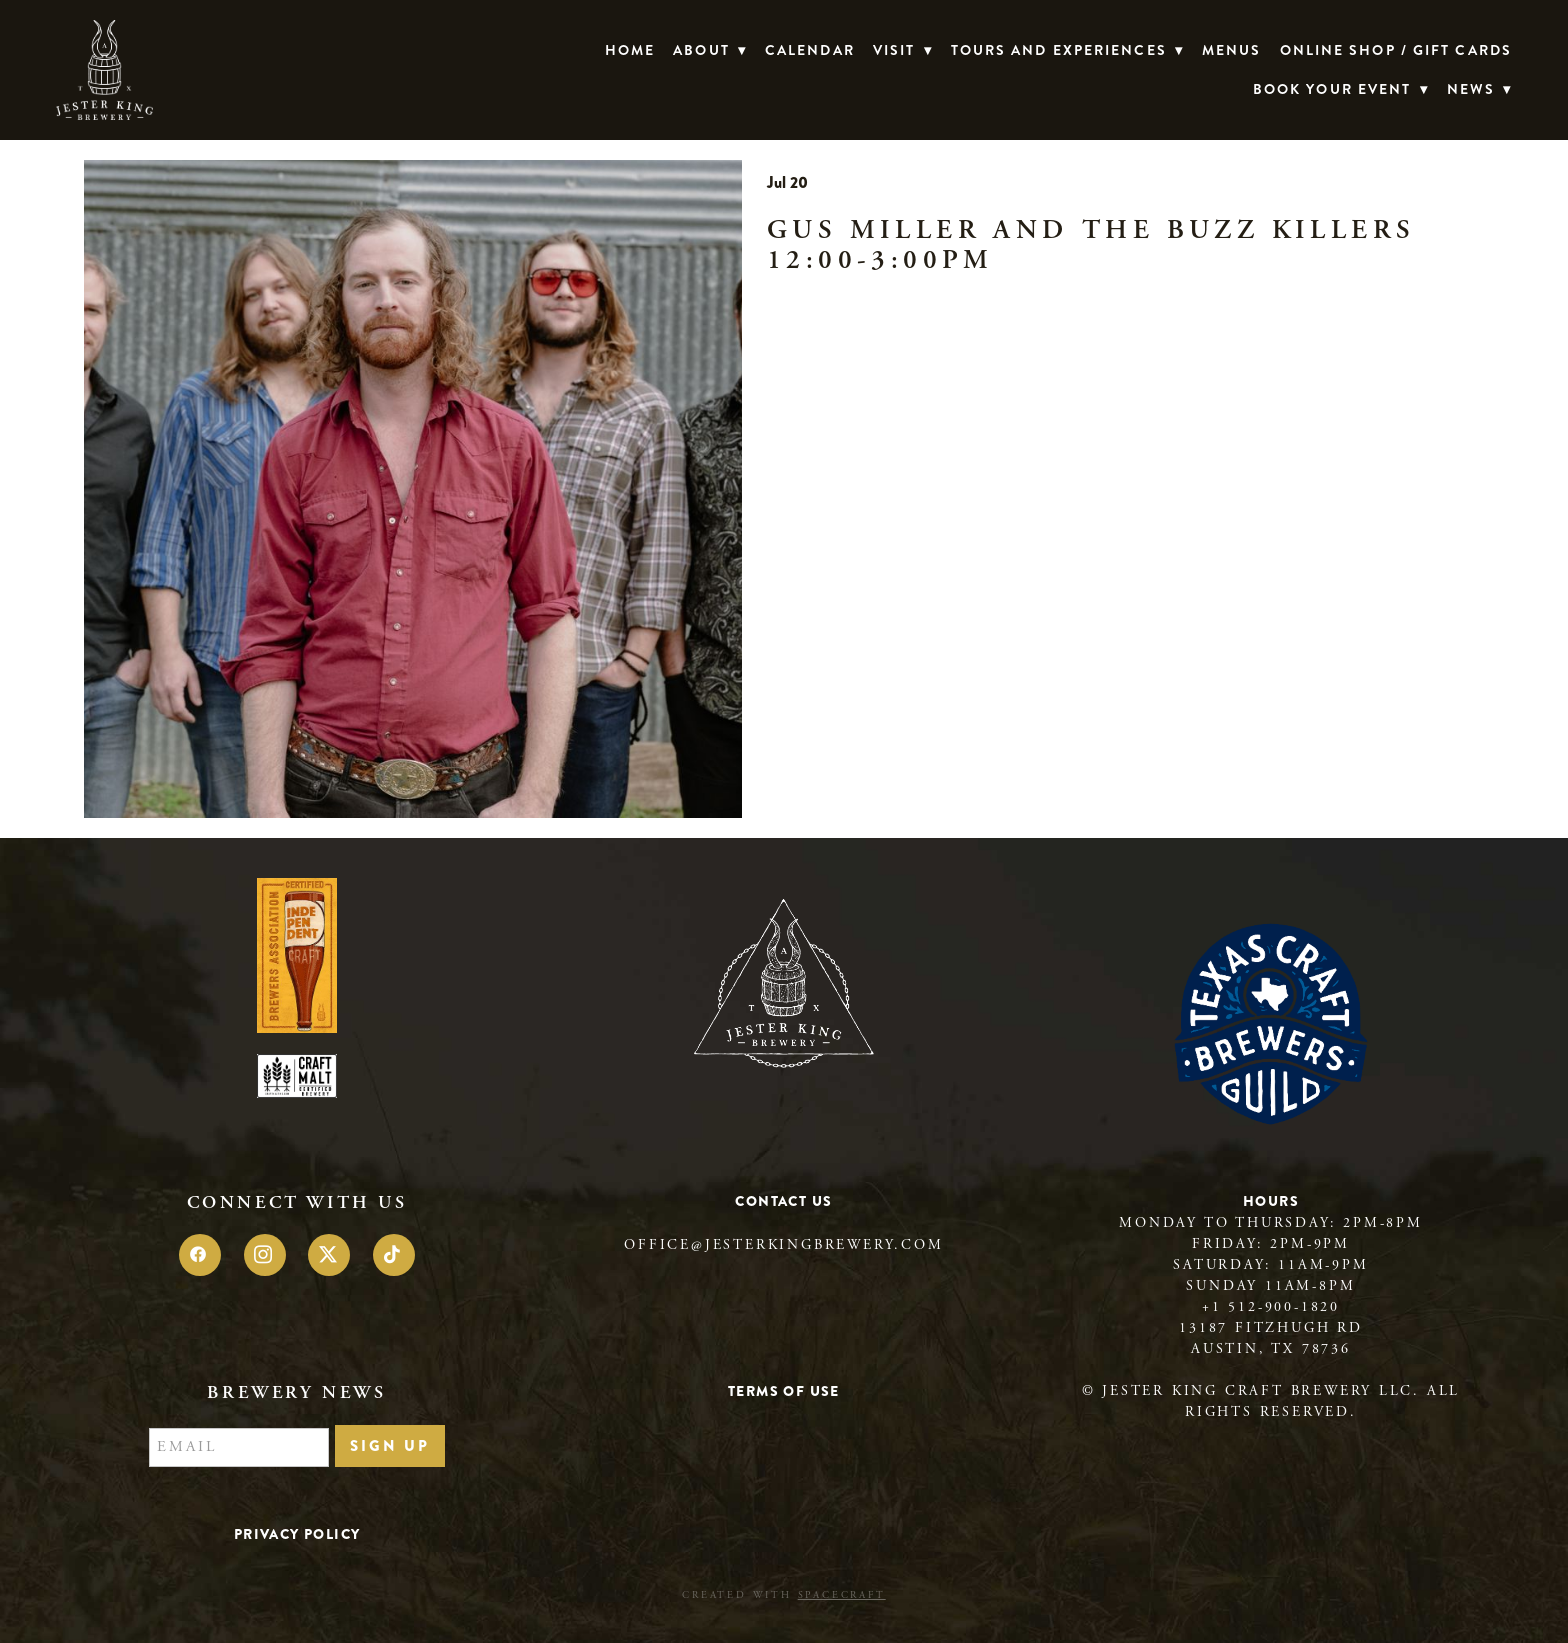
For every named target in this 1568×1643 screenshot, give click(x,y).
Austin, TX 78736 (1271, 1349)
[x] (329, 1255)
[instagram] (265, 1255)
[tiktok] (394, 1255)
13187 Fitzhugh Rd (1271, 1328)
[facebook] (200, 1255)
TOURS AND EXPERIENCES (1067, 50)
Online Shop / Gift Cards (1396, 50)
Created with (783, 1595)
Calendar (810, 50)
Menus (1232, 50)
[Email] (239, 1448)
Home (630, 50)
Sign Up (390, 1446)
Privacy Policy (297, 1534)
